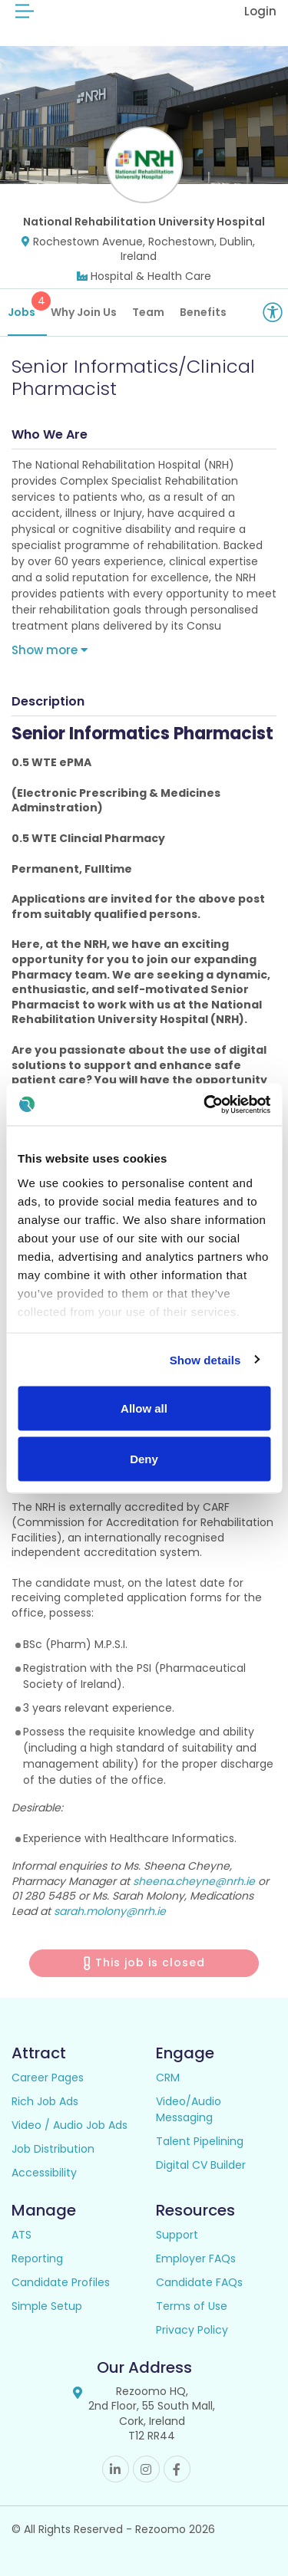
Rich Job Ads (45, 2101)
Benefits (203, 312)
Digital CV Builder (201, 2165)
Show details (205, 1359)
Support (177, 2234)
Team (148, 312)
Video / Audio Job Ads (69, 2125)
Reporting (37, 2258)
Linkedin (115, 2469)
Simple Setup (47, 2306)
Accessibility (44, 2172)
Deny (144, 1458)
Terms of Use (191, 2306)
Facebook (177, 2469)
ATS (21, 2234)
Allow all (144, 1408)
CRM (168, 2077)
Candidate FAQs (199, 2282)
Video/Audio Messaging (188, 2109)
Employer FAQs (196, 2258)
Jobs (27, 305)
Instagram (146, 2469)
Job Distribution (53, 2149)
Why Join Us (84, 312)
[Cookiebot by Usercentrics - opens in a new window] (205, 1104)
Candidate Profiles (61, 2282)
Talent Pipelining (199, 2141)
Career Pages (48, 2077)
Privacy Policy (192, 2329)
